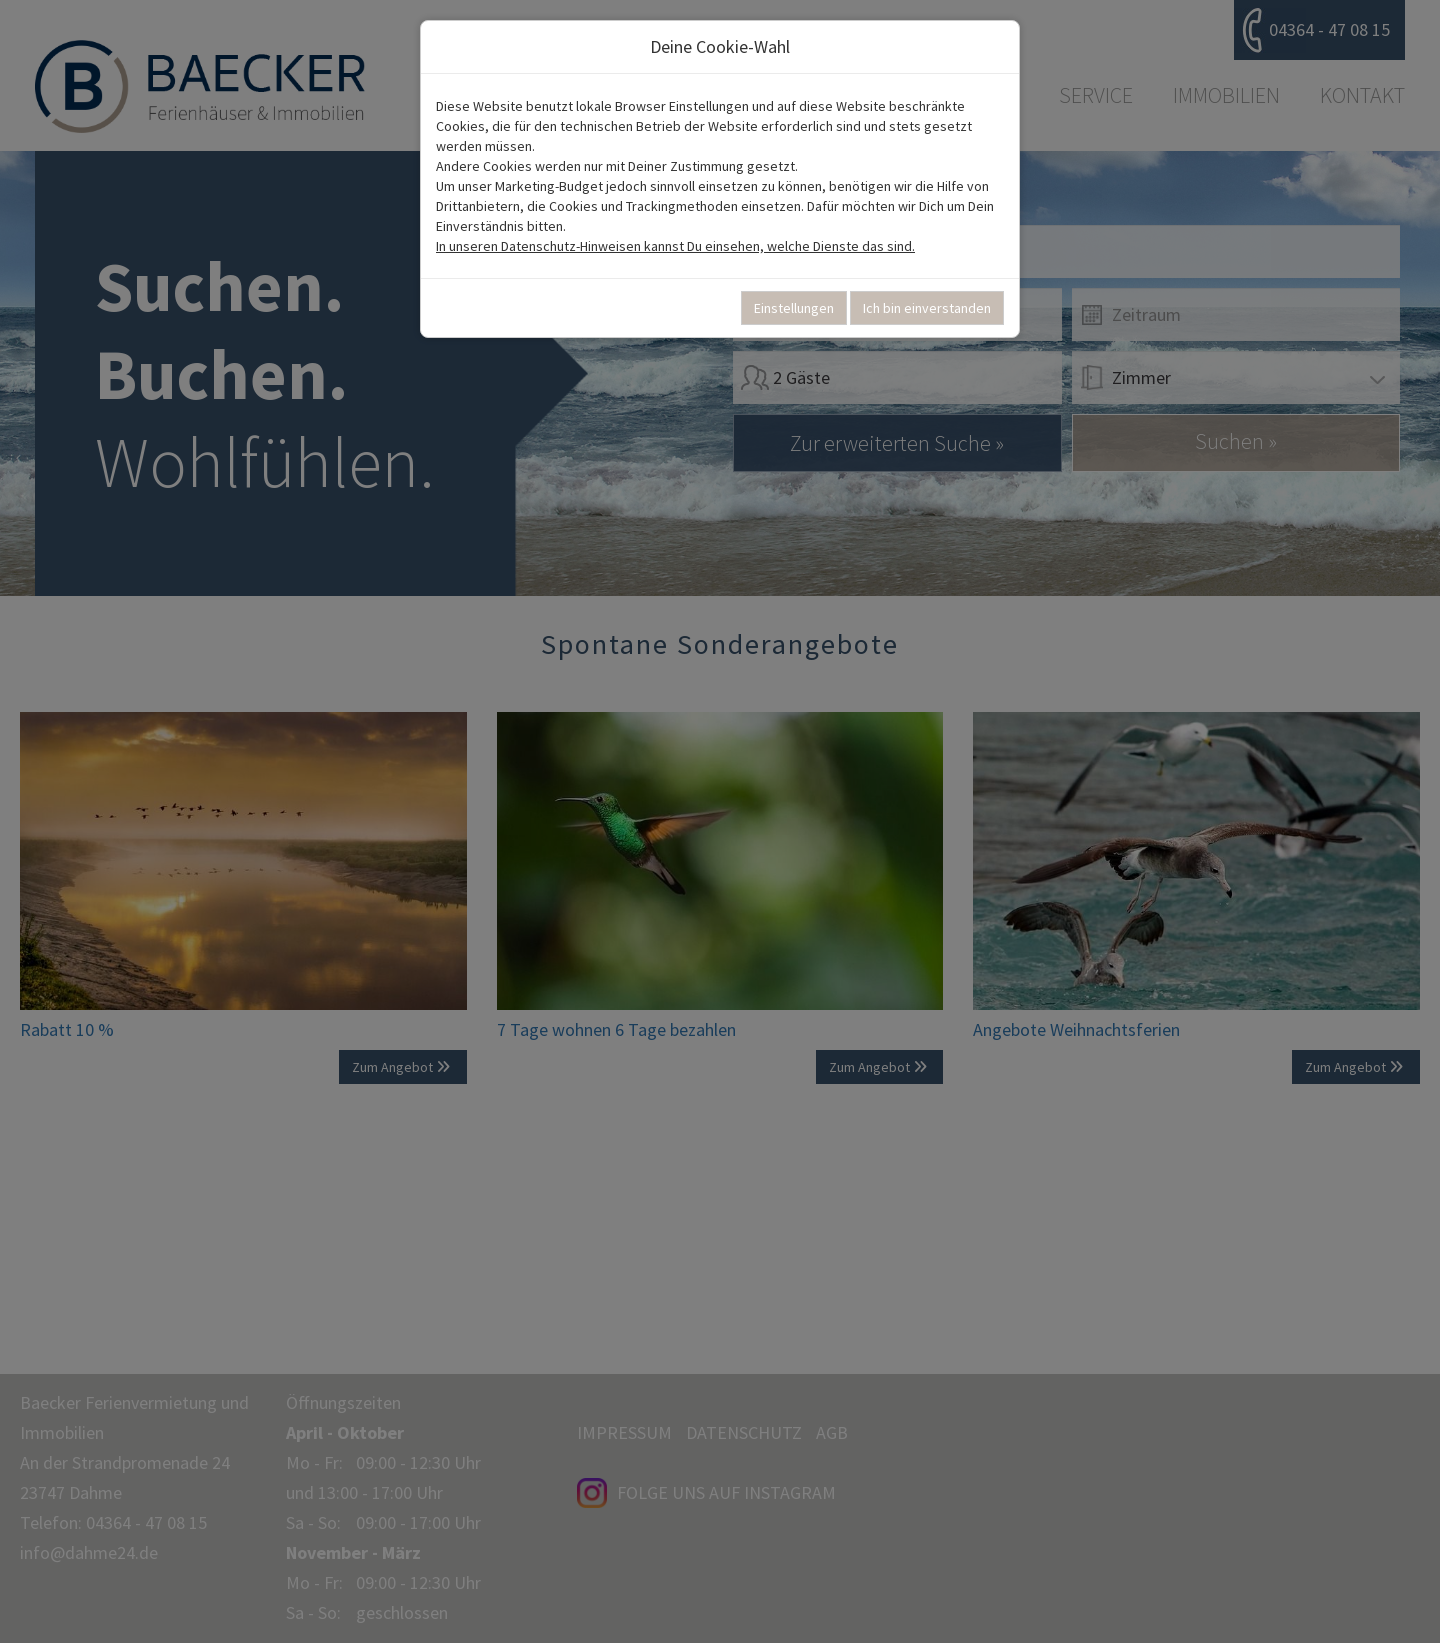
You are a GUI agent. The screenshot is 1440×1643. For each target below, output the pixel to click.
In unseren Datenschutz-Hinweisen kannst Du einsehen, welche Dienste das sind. (675, 246)
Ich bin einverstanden (927, 308)
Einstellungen (794, 308)
